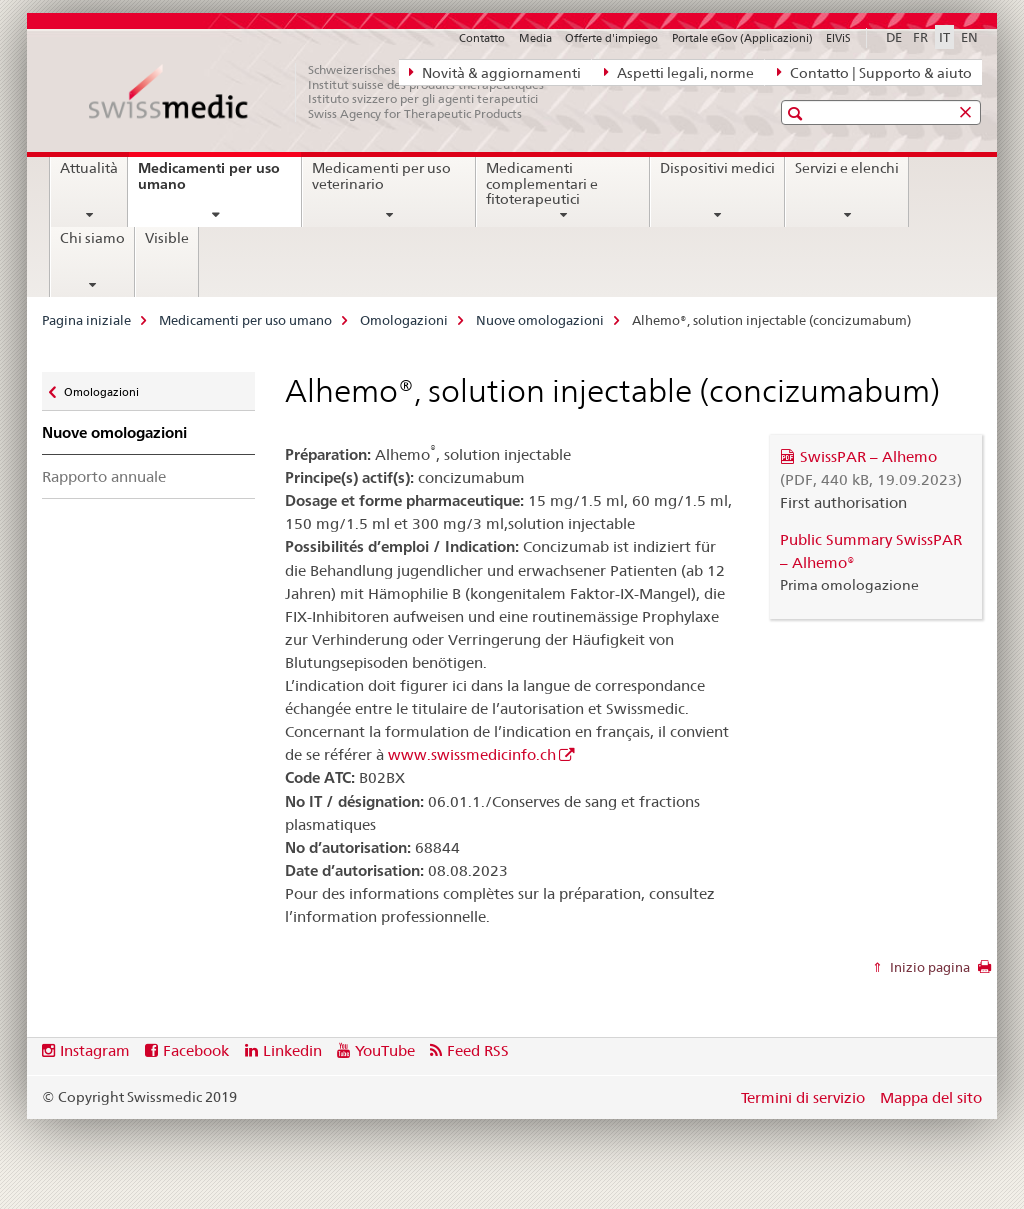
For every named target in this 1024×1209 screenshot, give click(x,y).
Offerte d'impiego (611, 38)
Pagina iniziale (86, 320)
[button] (797, 113)
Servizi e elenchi (847, 168)
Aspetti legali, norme (679, 72)
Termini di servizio (803, 1097)
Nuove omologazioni (540, 320)
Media (535, 38)
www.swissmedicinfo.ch (472, 754)
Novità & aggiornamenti (495, 72)
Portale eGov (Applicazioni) (742, 38)
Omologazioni (404, 320)
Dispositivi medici (717, 168)
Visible (167, 238)
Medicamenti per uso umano (209, 183)
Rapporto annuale (104, 476)
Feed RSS (478, 1050)
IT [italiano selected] (944, 37)
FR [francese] (920, 37)
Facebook (196, 1050)
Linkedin (292, 1050)
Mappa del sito (931, 1097)
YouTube (385, 1050)
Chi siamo (92, 238)
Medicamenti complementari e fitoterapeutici (542, 184)
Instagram (95, 1050)
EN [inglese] (969, 37)
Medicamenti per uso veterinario (381, 176)
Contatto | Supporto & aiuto (874, 72)
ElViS (838, 38)
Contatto (482, 38)
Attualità (89, 168)
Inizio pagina (928, 967)
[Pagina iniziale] (327, 92)
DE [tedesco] (894, 37)
